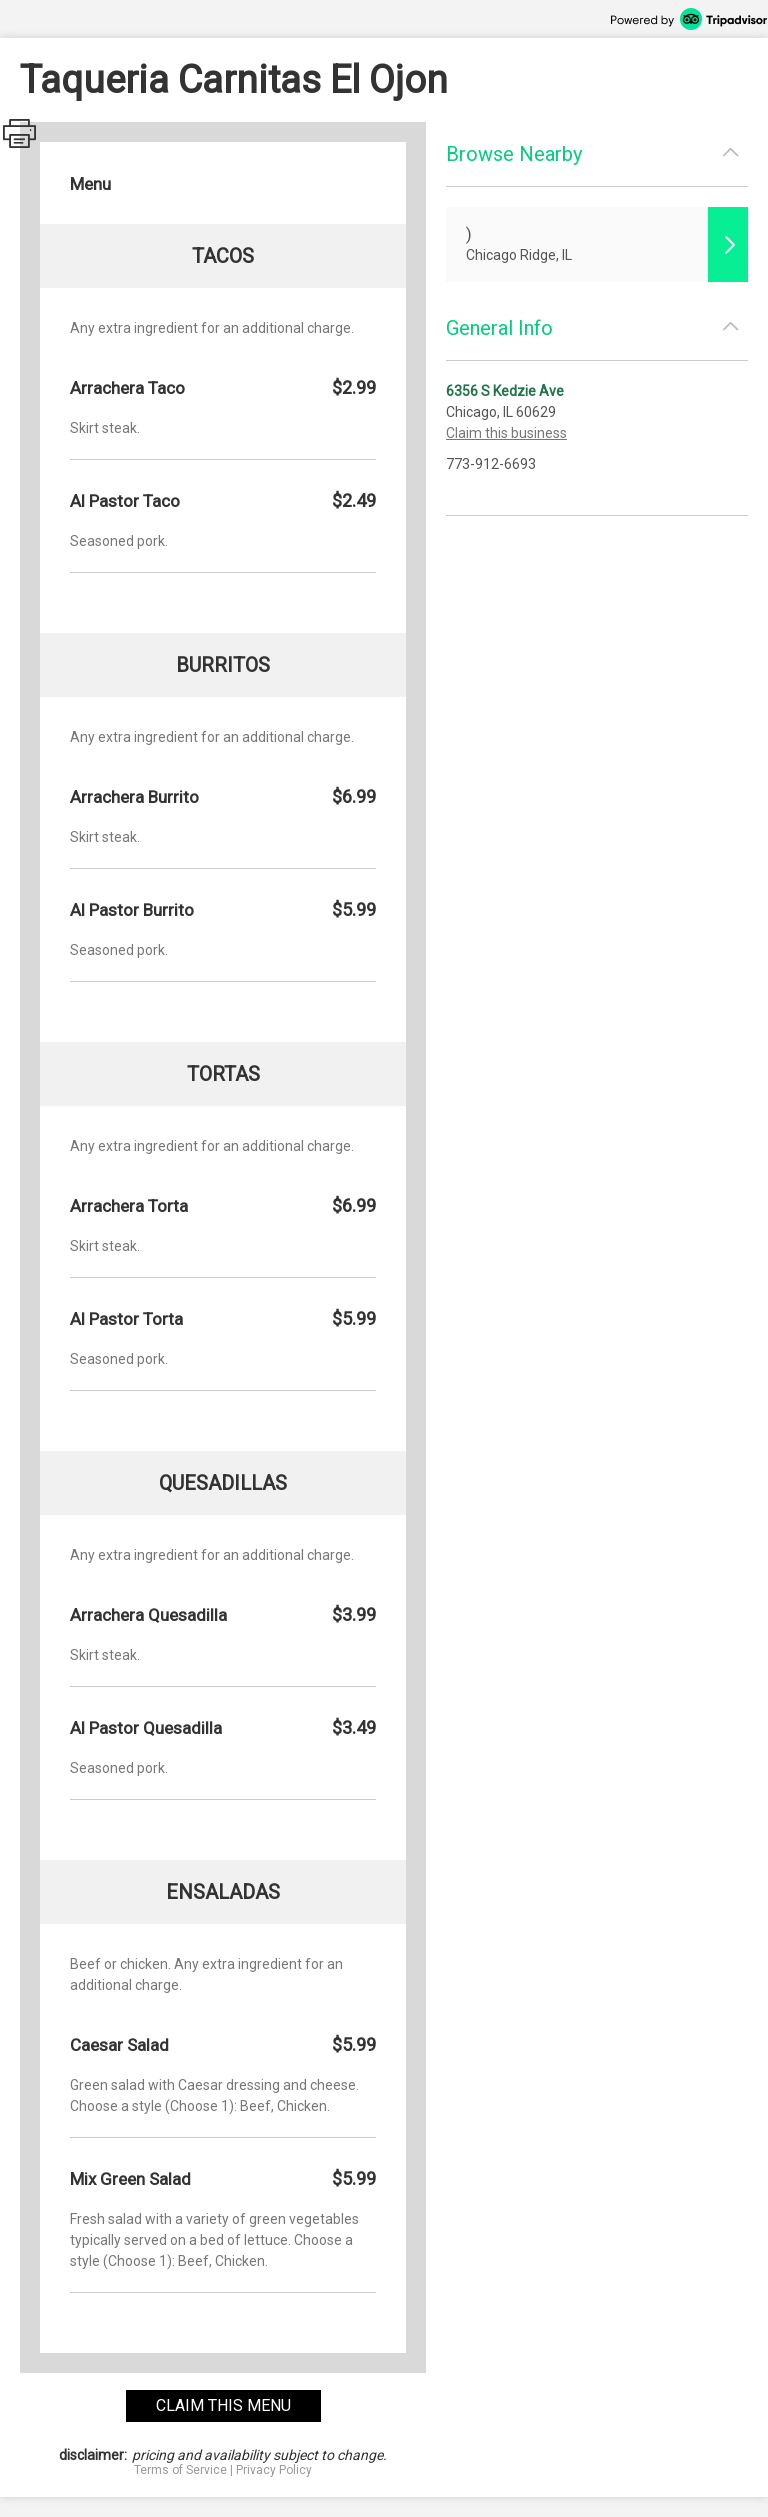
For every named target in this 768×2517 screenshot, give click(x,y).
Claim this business (506, 433)
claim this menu (223, 2405)
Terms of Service (180, 2470)
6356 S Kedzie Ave (505, 391)
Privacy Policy (274, 2470)
